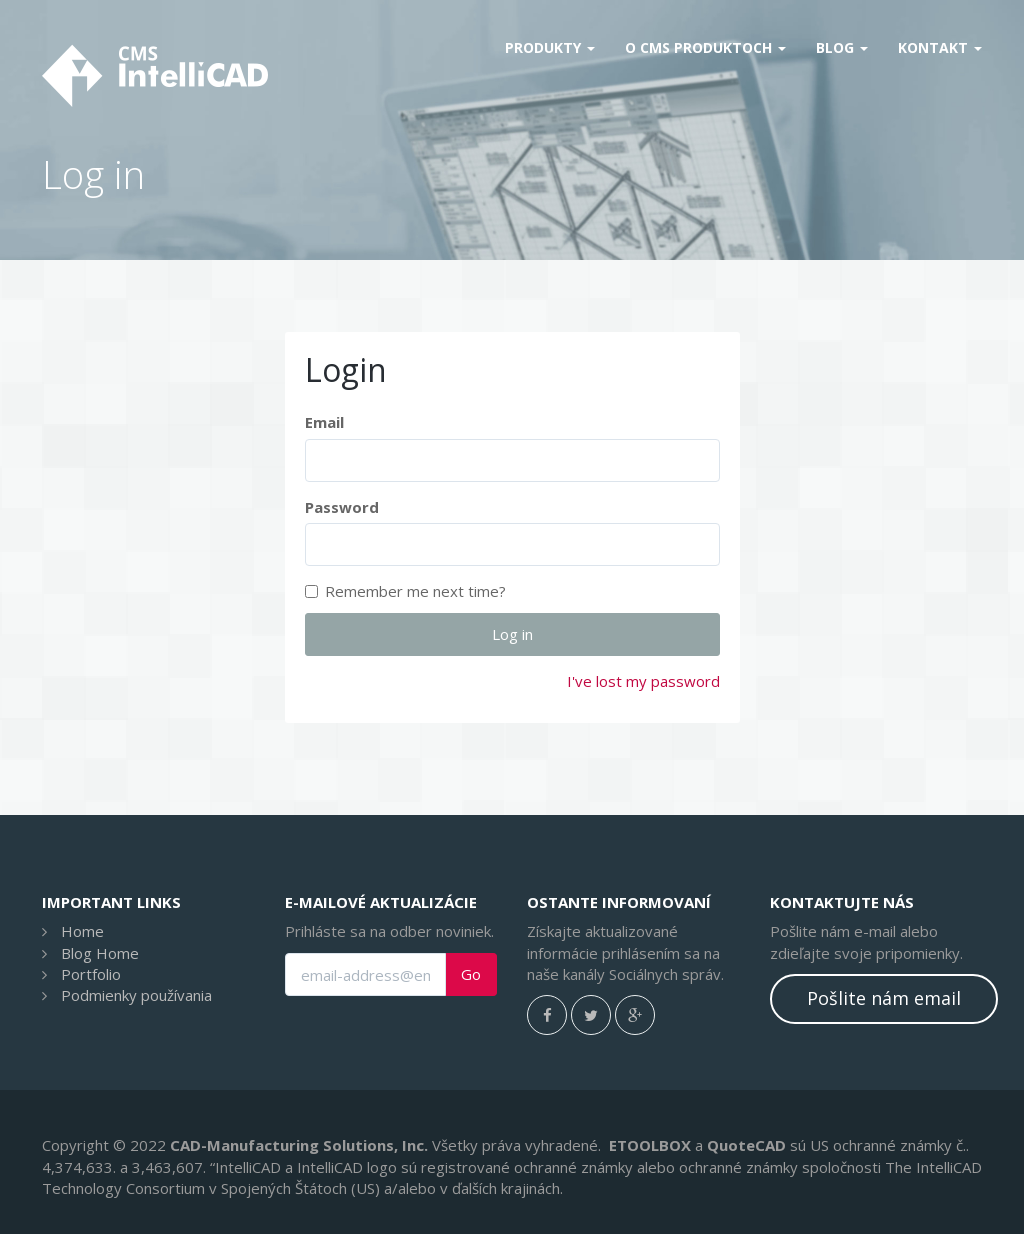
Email (324, 422)
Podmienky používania (136, 995)
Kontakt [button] (940, 47)
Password (342, 507)
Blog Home (100, 953)
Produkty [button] (550, 47)
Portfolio (91, 974)
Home (82, 931)
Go (471, 974)
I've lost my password (643, 681)
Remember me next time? (405, 591)
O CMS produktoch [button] (705, 47)
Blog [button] (842, 47)
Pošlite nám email (884, 998)
